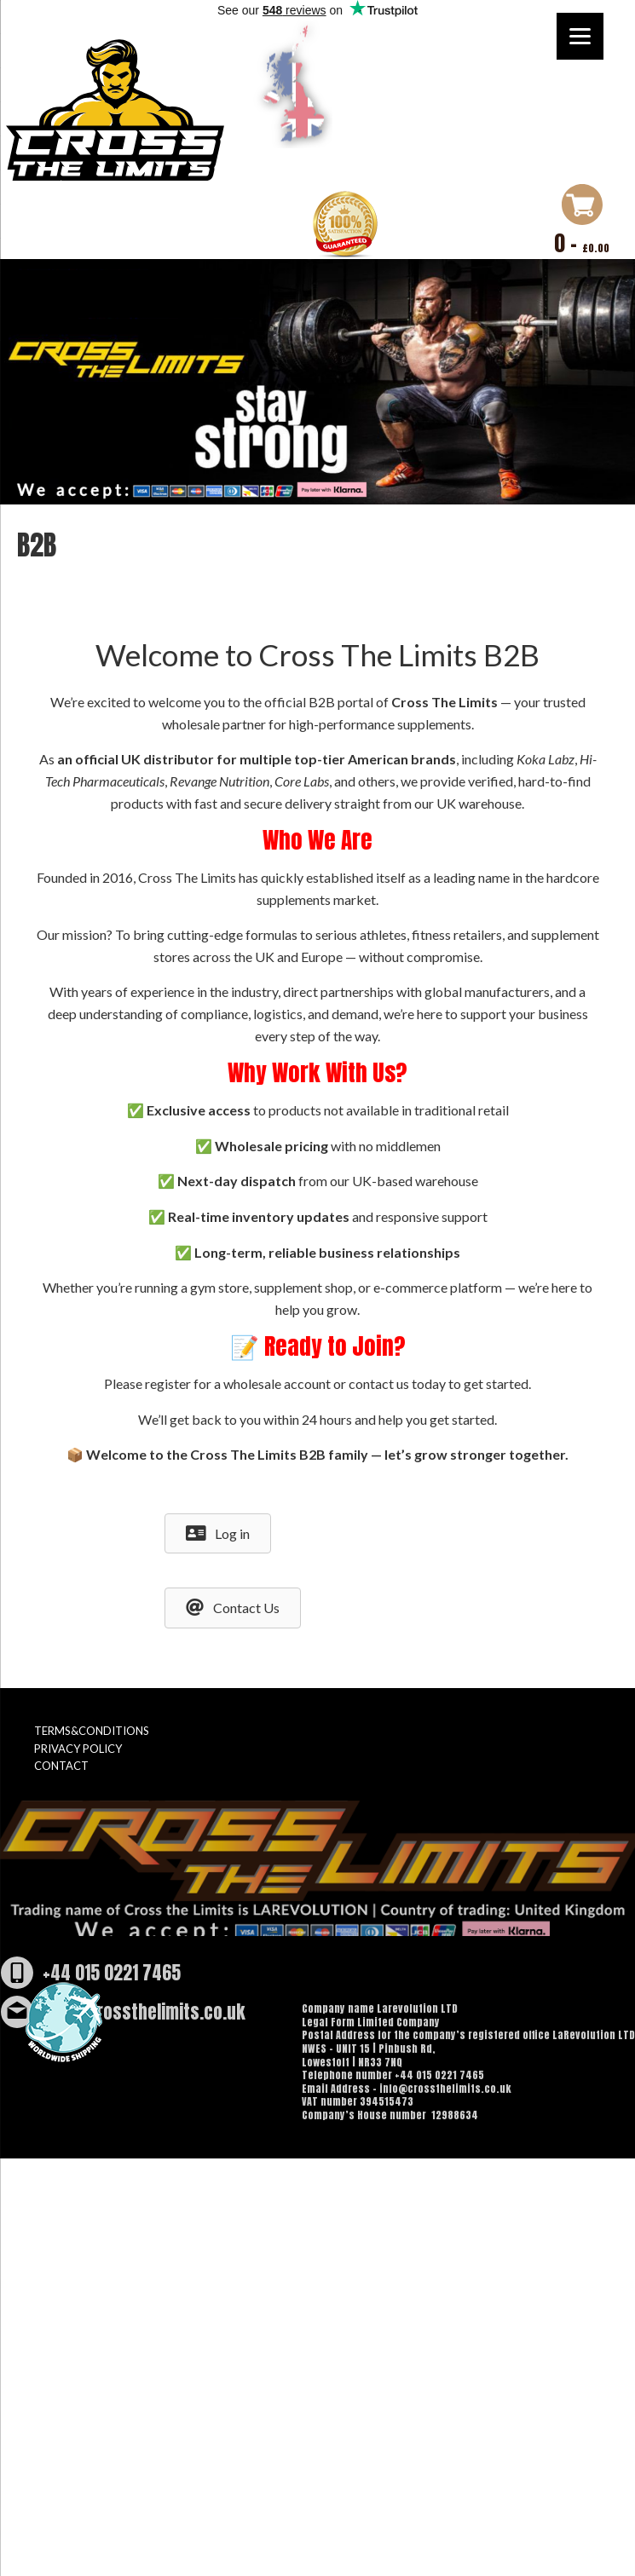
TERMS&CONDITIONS (91, 1731)
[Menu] (580, 36)
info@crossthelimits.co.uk (144, 2012)
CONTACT (61, 1765)
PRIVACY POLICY (78, 1748)
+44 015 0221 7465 (112, 1972)
